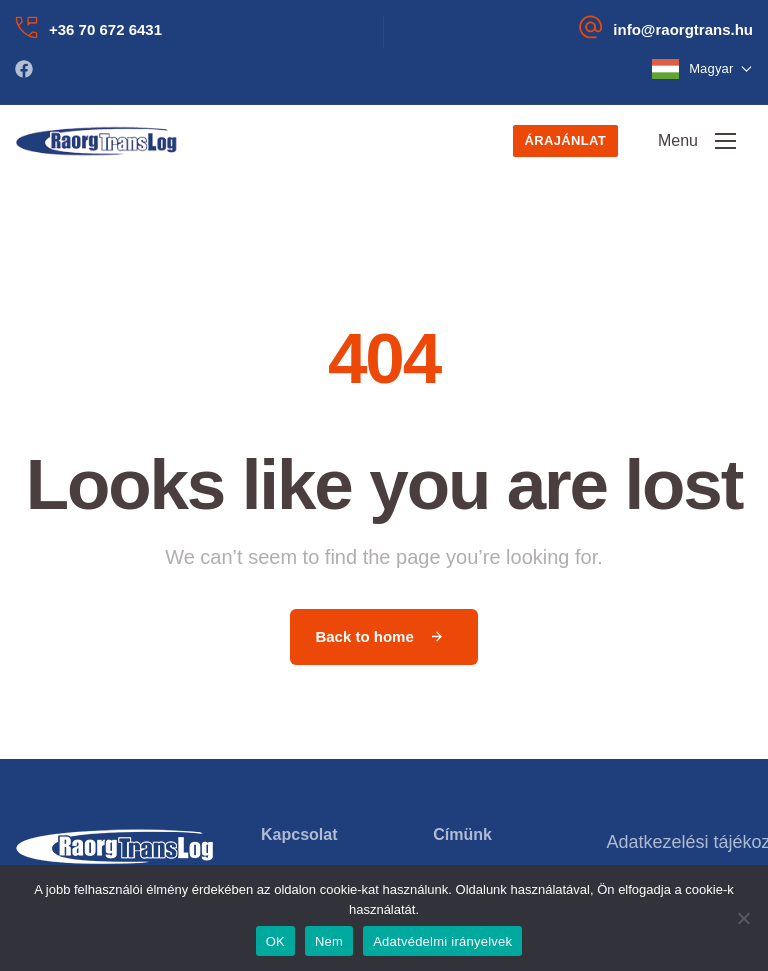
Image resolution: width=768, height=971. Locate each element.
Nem (329, 941)
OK (275, 941)
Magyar (721, 68)
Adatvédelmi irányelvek (442, 941)
